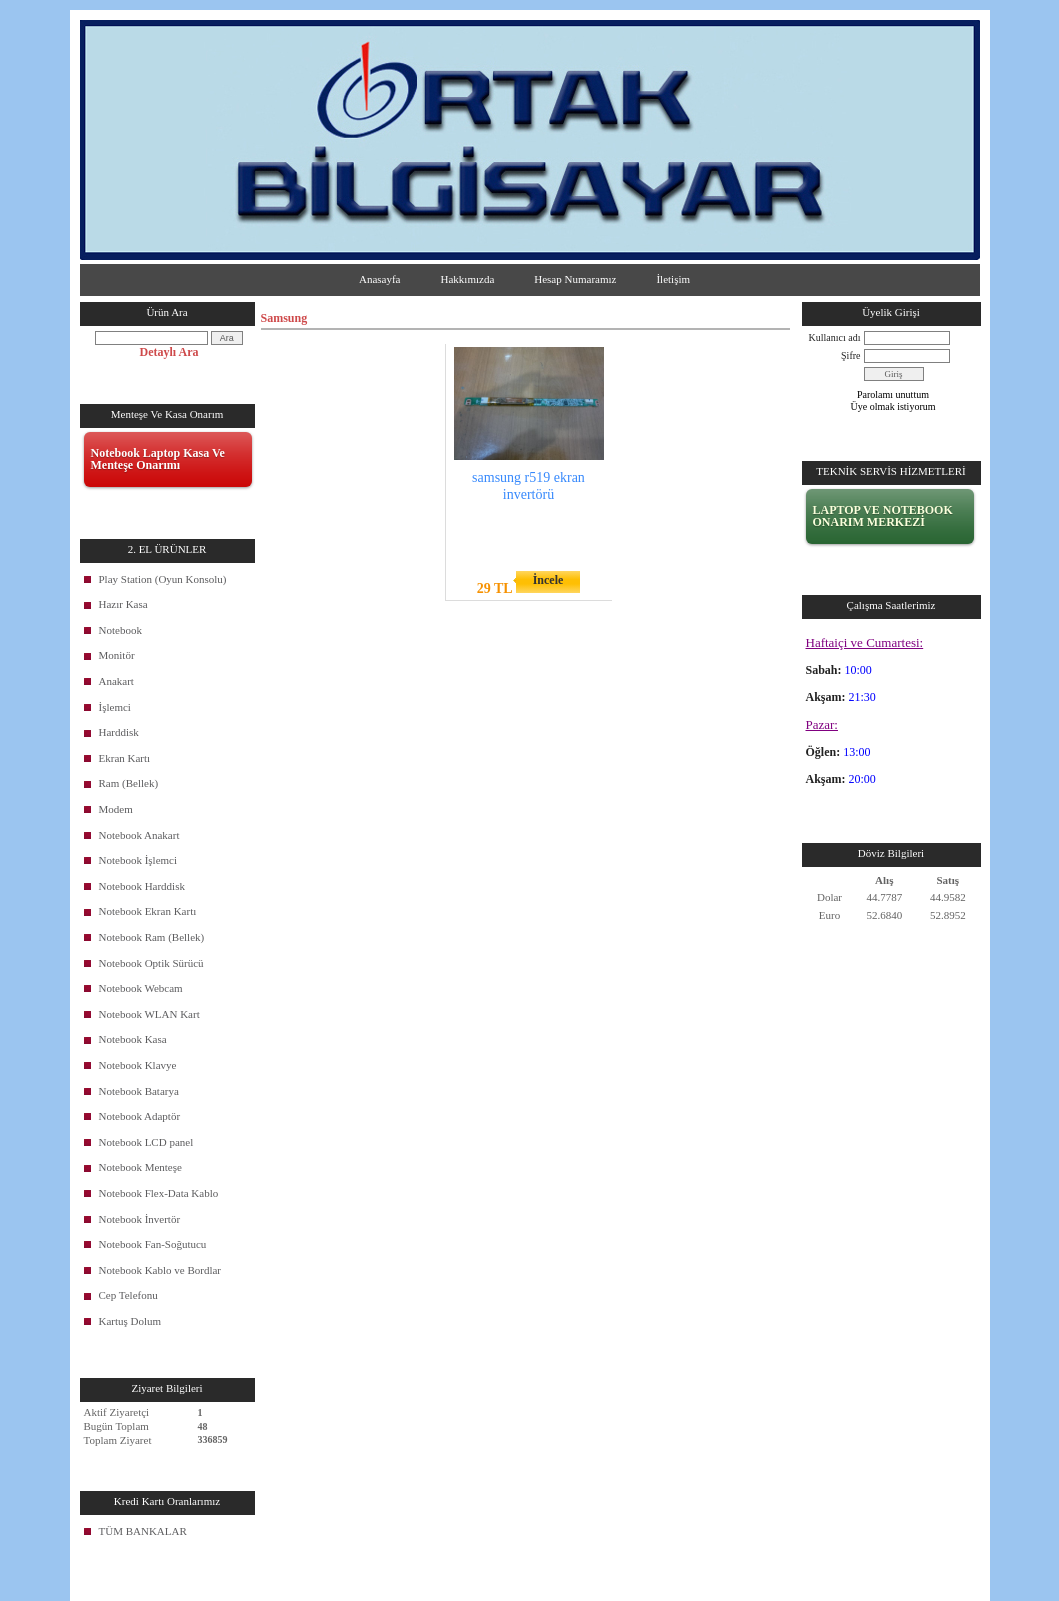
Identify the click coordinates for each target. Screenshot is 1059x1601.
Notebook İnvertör (140, 1219)
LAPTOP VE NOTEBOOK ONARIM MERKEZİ (883, 516)
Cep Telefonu (128, 1295)
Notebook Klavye (138, 1065)
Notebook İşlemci (138, 860)
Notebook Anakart (139, 835)
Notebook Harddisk (142, 886)
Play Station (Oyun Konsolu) (163, 579)
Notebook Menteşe (140, 1167)
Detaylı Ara (169, 352)
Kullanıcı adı (835, 337)
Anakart (116, 681)
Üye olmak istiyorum (893, 406)
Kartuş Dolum (130, 1321)
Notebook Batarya (139, 1091)
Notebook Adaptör (140, 1116)
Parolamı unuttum (893, 394)
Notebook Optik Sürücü (151, 963)
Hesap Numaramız (575, 279)
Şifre (850, 355)
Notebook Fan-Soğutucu (153, 1244)
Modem (116, 809)
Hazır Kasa (123, 604)
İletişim (673, 279)
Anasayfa (380, 279)
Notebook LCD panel (146, 1142)
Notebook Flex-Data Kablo (159, 1193)
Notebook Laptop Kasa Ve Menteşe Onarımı (158, 459)
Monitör (117, 655)
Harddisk (119, 732)
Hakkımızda (468, 279)
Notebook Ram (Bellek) (152, 937)
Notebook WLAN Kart (149, 1014)
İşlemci (115, 707)
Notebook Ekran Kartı (148, 911)
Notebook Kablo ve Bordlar (160, 1270)
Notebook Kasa (133, 1039)
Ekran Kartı (125, 758)
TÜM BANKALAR (143, 1531)
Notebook (120, 630)
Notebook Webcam (141, 988)
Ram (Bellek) (129, 783)
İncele (548, 580)
